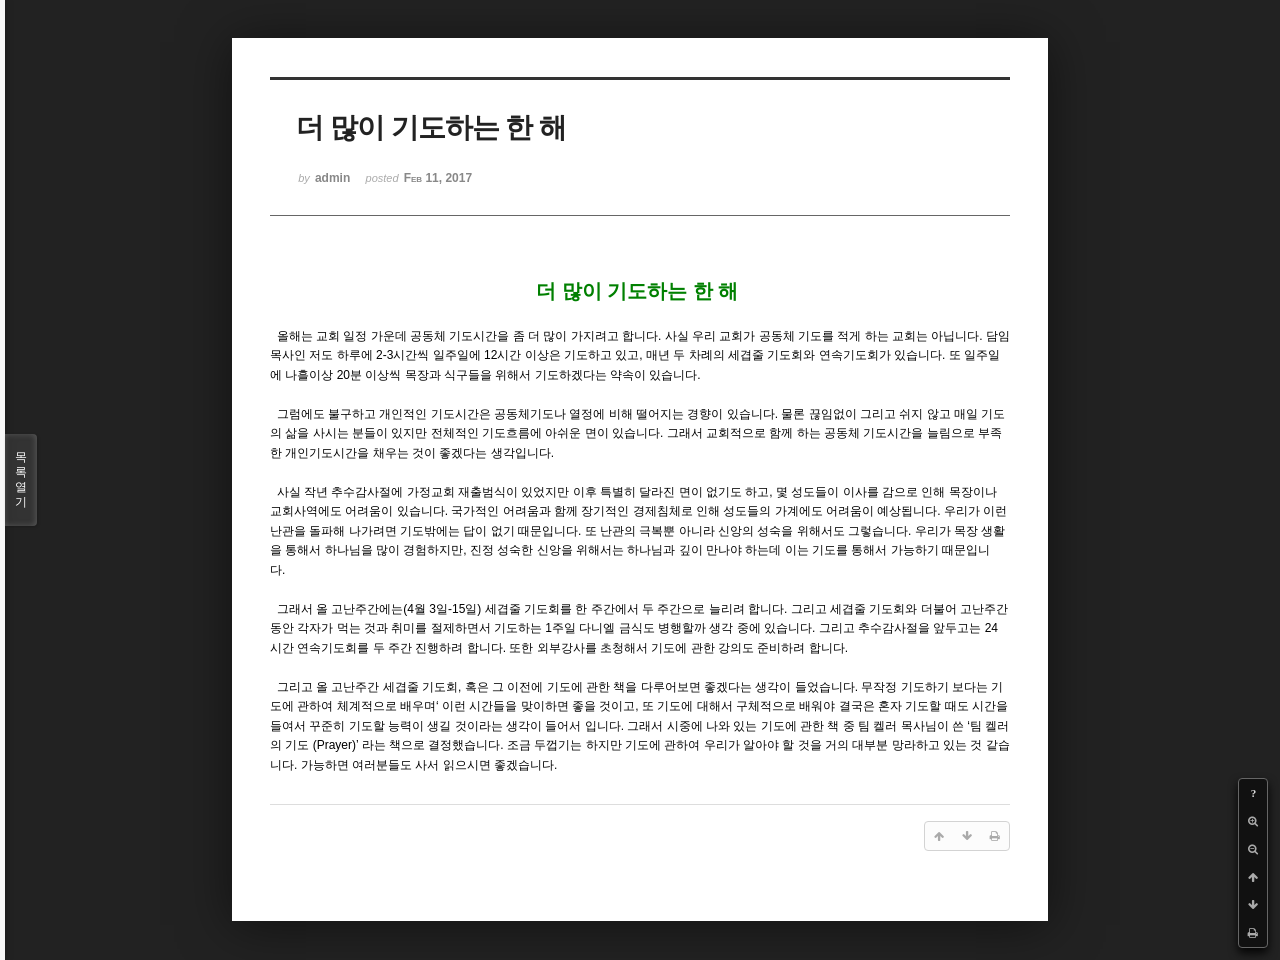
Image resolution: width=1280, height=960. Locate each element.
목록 (21, 480)
